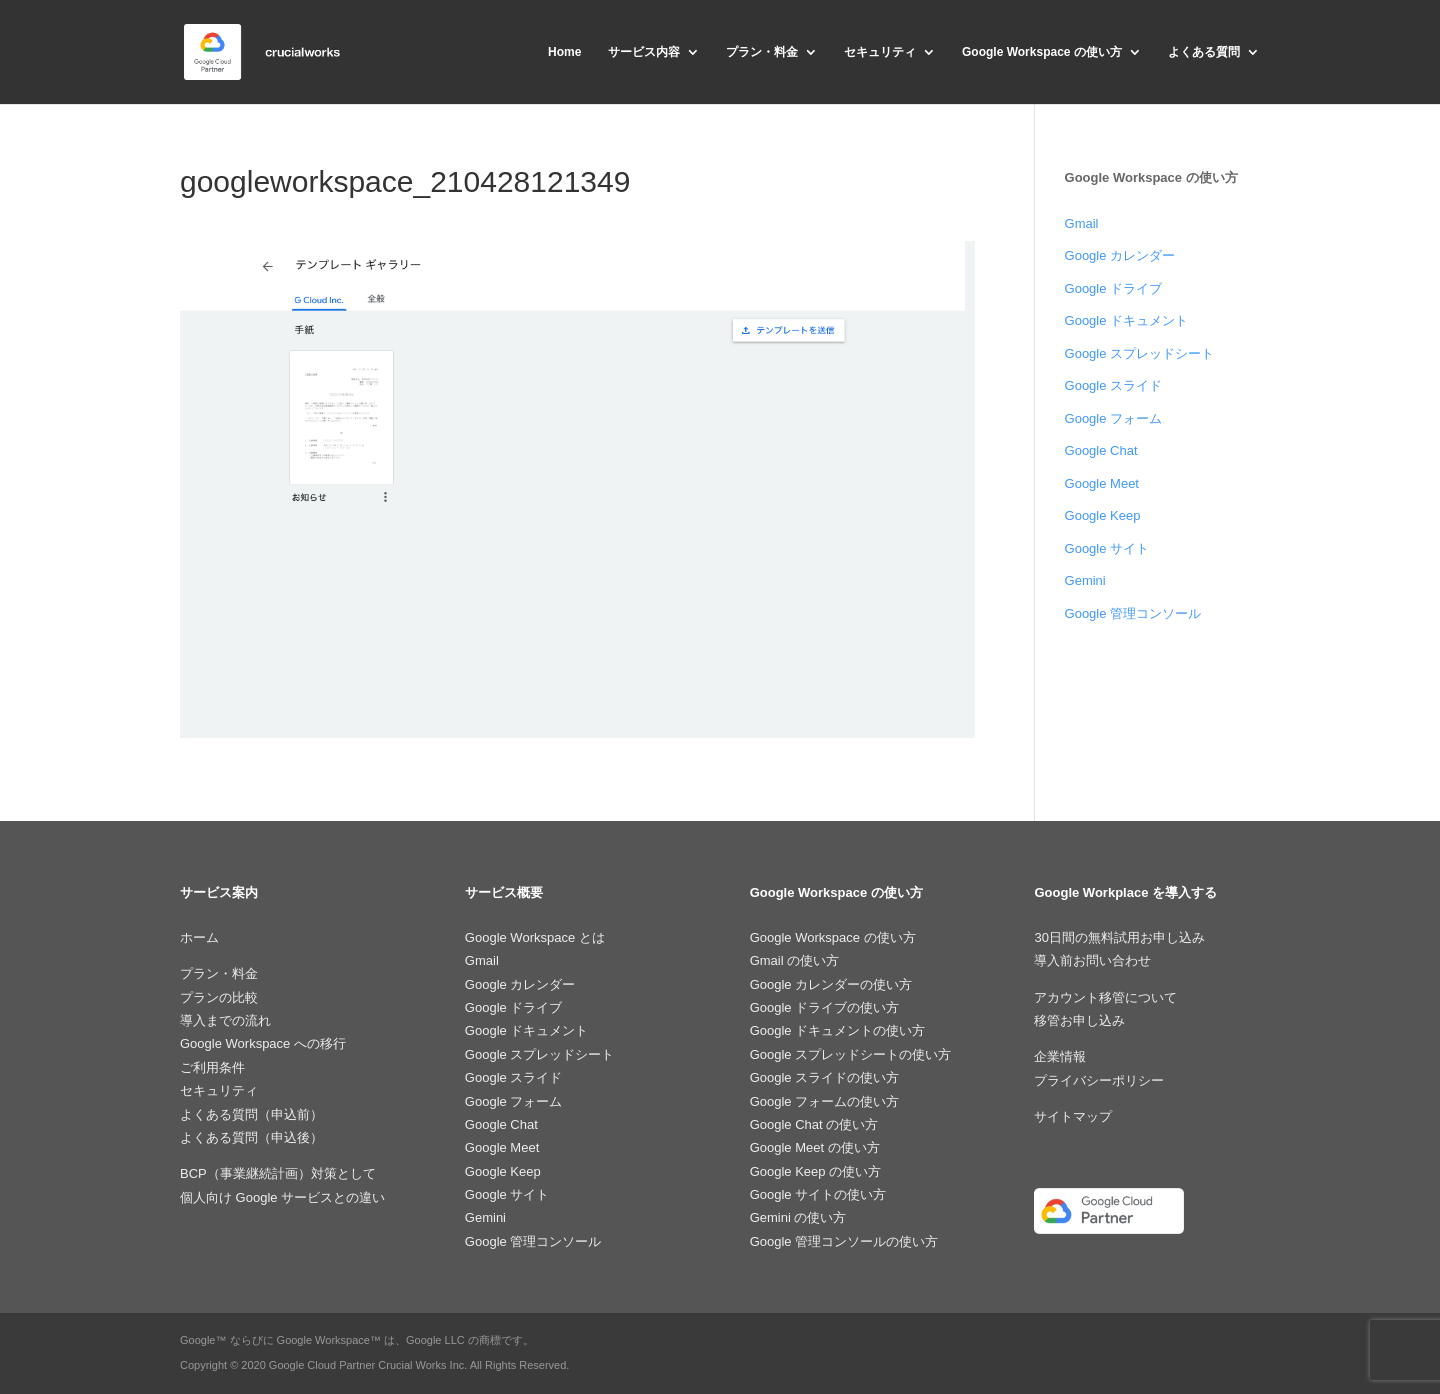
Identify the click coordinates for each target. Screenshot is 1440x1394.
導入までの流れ (225, 1020)
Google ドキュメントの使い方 (838, 1030)
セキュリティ (880, 52)
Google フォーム (1114, 418)
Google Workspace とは (535, 937)
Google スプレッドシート (1140, 353)
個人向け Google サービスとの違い (282, 1197)
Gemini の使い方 (798, 1217)
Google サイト (1107, 548)
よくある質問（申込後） (251, 1137)
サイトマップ (1073, 1116)
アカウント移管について (1105, 997)
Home (564, 52)
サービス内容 (644, 52)
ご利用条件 (212, 1067)
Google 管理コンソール (1133, 613)
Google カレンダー (1120, 255)
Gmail (1082, 223)
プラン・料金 (762, 52)
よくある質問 (1204, 52)
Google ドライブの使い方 (825, 1007)
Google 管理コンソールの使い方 (844, 1241)
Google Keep (1103, 515)
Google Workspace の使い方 (1042, 52)
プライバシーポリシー (1099, 1080)
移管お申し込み (1079, 1020)
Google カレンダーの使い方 (831, 984)
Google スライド (1114, 385)
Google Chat (1101, 450)
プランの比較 (219, 997)
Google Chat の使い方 (814, 1124)
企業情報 (1060, 1056)
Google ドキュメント (1127, 320)
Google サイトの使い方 (818, 1194)
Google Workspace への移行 (263, 1043)
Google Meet (1102, 483)
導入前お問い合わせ (1092, 960)
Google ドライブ (1114, 288)
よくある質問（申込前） (251, 1114)
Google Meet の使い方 (815, 1147)
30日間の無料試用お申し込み (1119, 937)
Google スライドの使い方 (825, 1077)
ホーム (199, 937)
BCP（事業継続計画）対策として (278, 1173)
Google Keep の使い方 (816, 1171)
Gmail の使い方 (795, 960)
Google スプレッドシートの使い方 (851, 1054)
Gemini (1085, 580)
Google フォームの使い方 (825, 1101)
